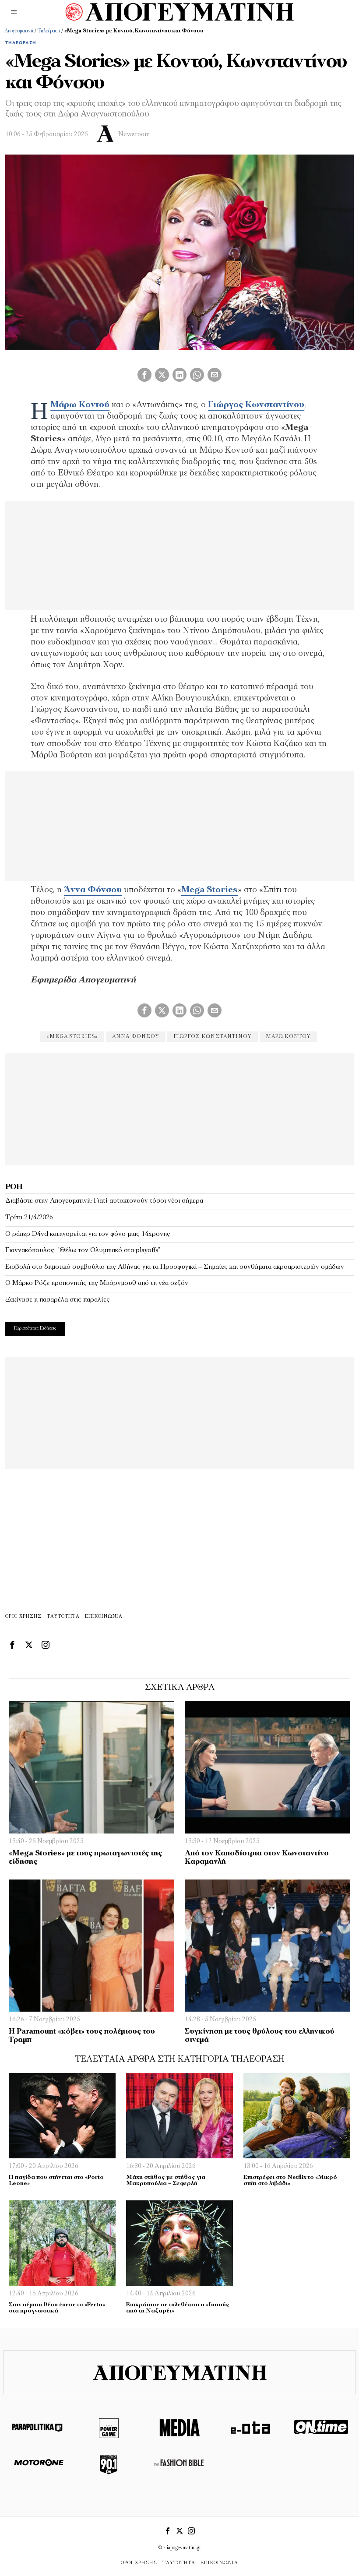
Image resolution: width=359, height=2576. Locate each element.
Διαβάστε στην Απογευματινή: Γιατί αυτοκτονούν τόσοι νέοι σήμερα (104, 1200)
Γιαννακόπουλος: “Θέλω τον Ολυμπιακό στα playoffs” (82, 1250)
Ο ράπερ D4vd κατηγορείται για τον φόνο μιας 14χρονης (87, 1234)
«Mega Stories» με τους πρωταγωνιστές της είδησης (85, 1857)
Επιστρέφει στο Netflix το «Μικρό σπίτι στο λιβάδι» (290, 2181)
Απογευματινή (18, 31)
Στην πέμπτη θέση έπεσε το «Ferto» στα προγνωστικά (57, 2308)
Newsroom (134, 134)
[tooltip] (144, 375)
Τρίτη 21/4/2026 (29, 1217)
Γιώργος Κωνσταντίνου (256, 405)
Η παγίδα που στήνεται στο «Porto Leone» (56, 2181)
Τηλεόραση (49, 31)
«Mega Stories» (72, 1036)
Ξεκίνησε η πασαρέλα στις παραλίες (57, 1299)
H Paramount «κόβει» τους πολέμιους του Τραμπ (82, 2036)
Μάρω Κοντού (79, 405)
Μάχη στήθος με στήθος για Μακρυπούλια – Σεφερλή (165, 2181)
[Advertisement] (179, 1108)
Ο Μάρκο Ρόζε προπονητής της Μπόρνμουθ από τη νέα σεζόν (96, 1283)
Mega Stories (209, 890)
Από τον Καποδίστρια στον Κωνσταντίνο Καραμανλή (257, 1857)
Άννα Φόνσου (93, 890)
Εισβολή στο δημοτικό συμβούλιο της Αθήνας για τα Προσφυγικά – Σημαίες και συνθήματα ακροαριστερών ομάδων (174, 1266)
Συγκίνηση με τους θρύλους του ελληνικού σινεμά (259, 2036)
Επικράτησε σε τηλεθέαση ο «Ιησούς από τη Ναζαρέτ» (177, 2308)
